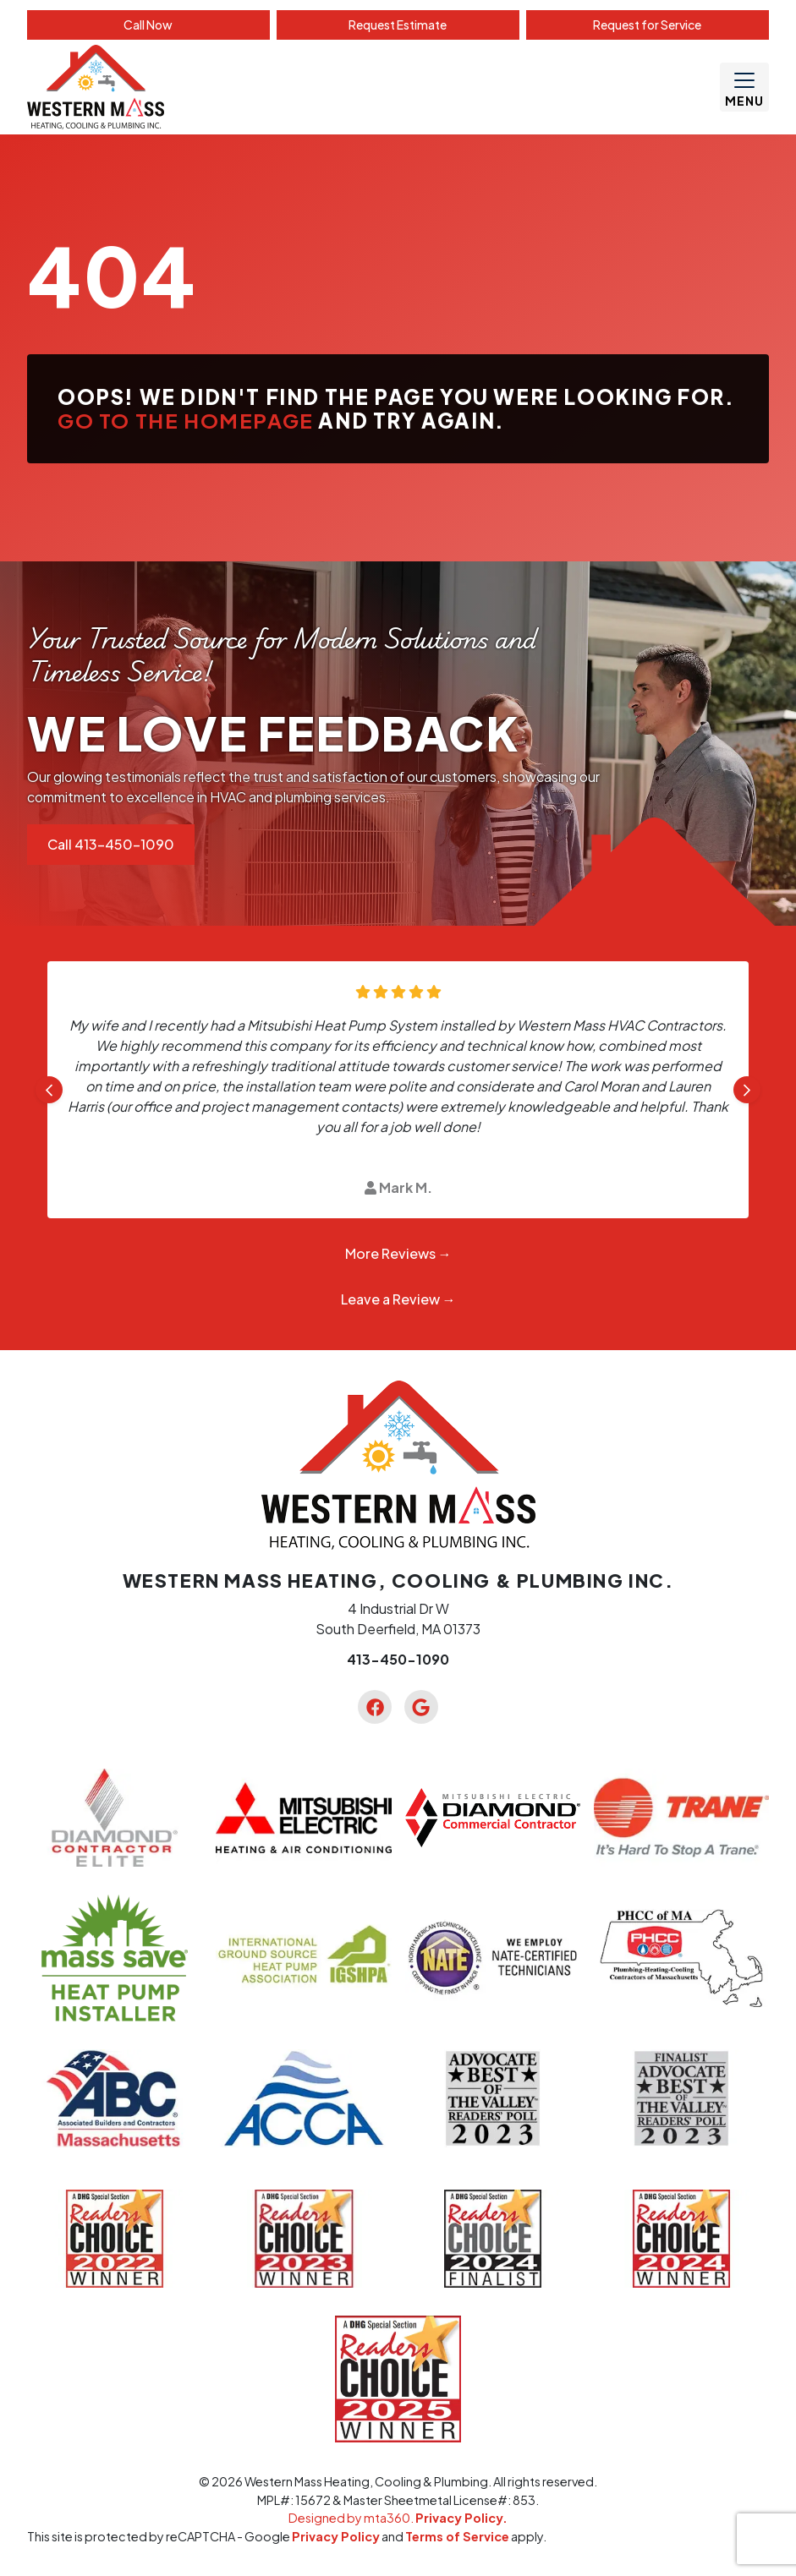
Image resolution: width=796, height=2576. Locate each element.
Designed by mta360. (351, 2517)
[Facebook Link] (375, 1707)
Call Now (148, 24)
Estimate (398, 24)
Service (647, 24)
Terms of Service (457, 2536)
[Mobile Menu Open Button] (744, 87)
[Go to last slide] (49, 1089)
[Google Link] (421, 1707)
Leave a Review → (398, 1299)
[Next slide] (746, 1089)
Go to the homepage (186, 420)
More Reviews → (398, 1253)
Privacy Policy (336, 2536)
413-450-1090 (398, 1659)
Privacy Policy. (461, 2517)
